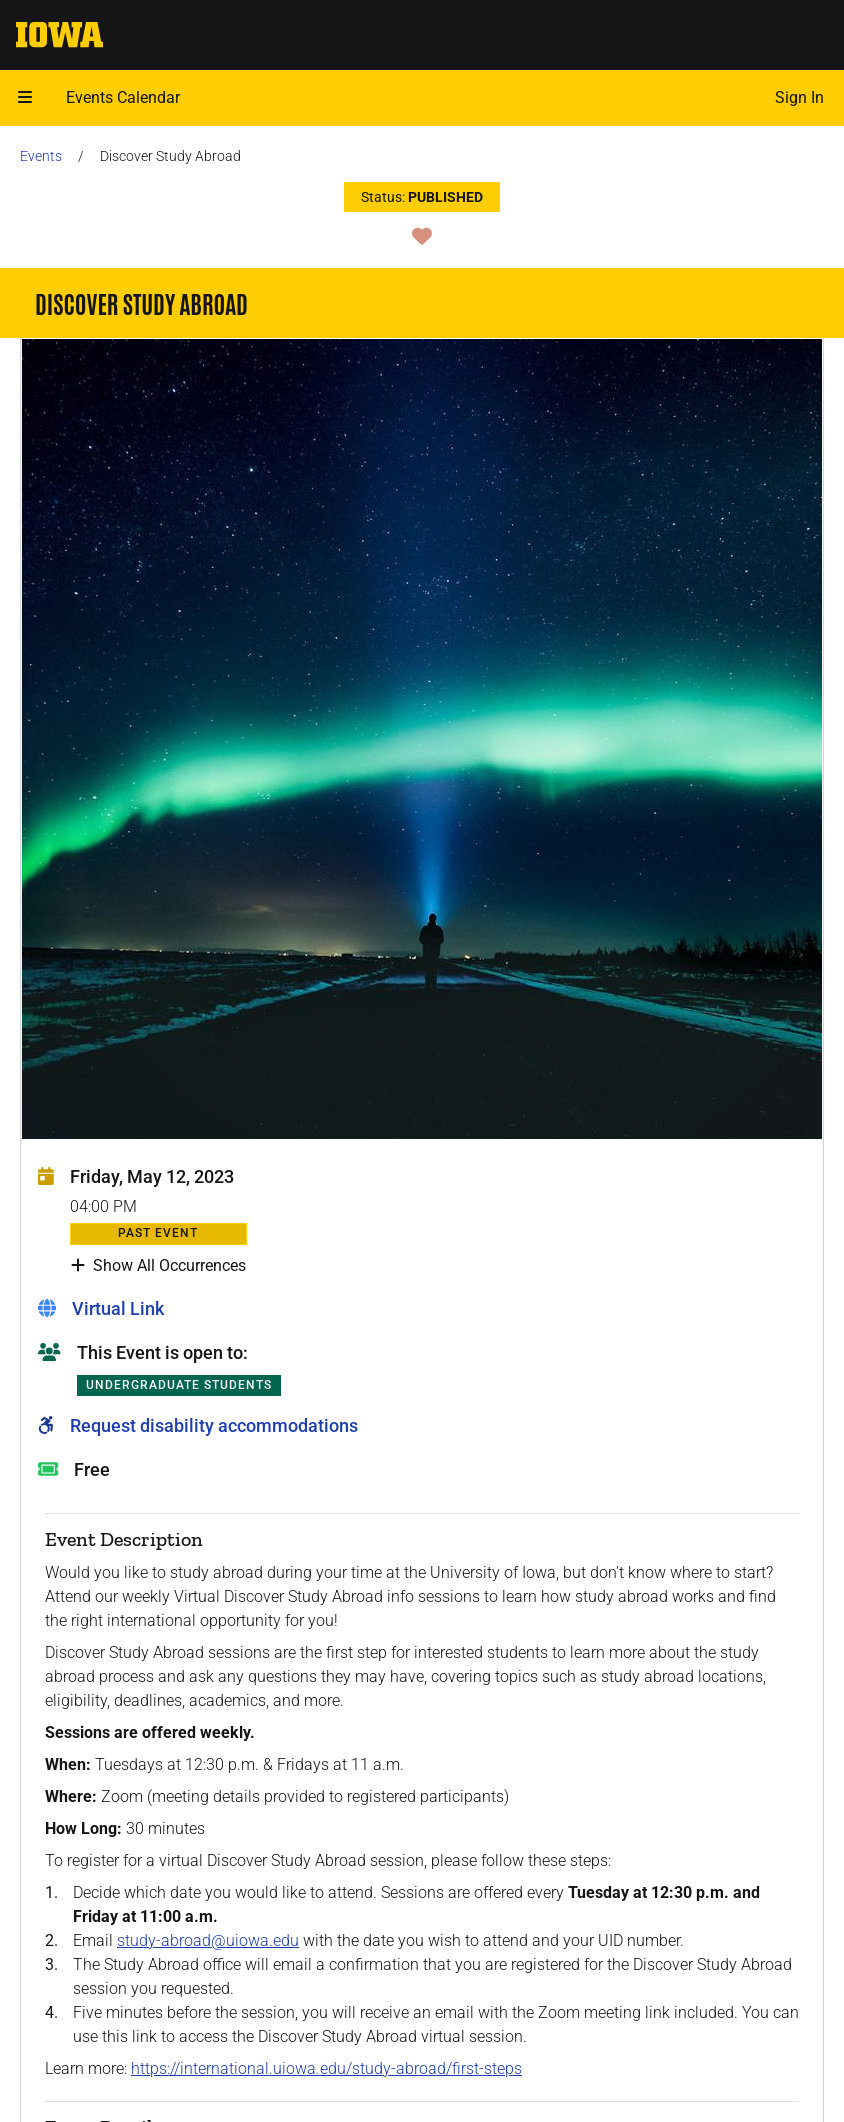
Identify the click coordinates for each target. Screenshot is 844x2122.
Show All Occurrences (158, 1266)
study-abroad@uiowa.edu (208, 1940)
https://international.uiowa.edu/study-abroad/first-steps (326, 2068)
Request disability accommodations (214, 1425)
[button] (25, 98)
